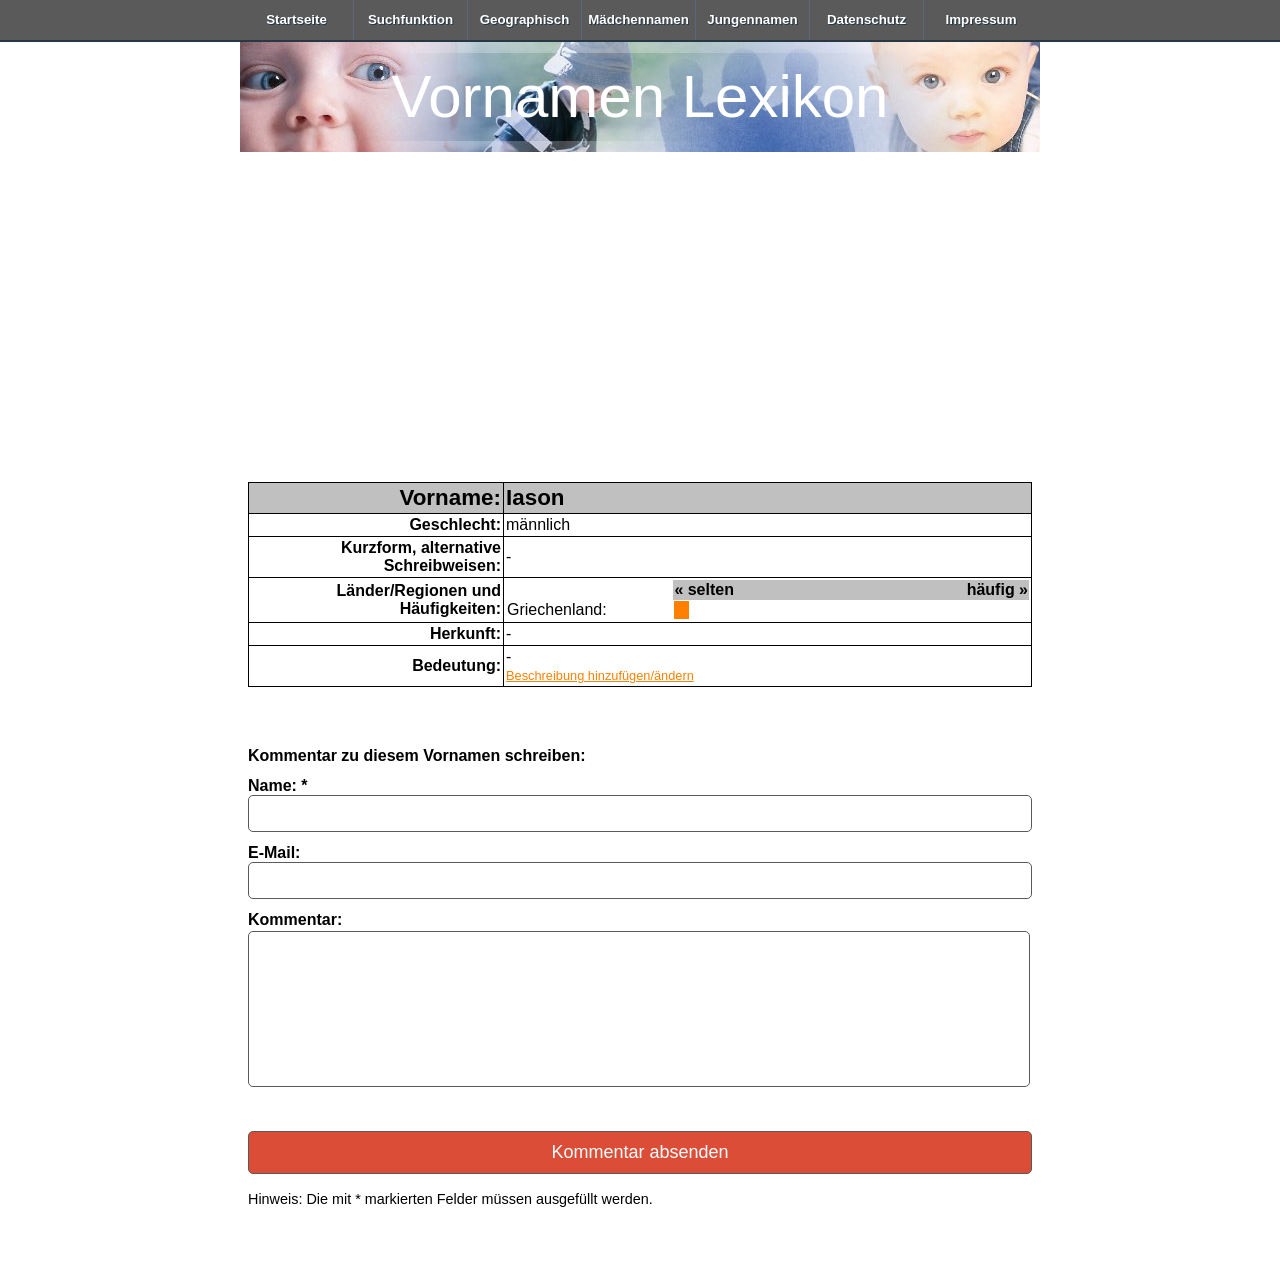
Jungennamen (752, 19)
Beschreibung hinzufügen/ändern (600, 675)
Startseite (296, 19)
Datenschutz (866, 19)
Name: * (278, 785)
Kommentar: (295, 919)
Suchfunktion (410, 19)
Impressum (980, 19)
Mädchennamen (638, 19)
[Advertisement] (640, 332)
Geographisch (525, 19)
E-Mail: (274, 852)
